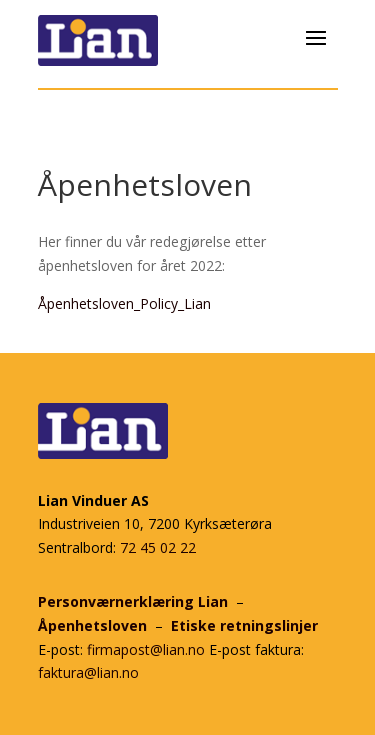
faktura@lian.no (88, 672)
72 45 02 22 (158, 547)
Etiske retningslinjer (244, 625)
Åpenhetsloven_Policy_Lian (124, 303)
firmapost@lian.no (146, 649)
